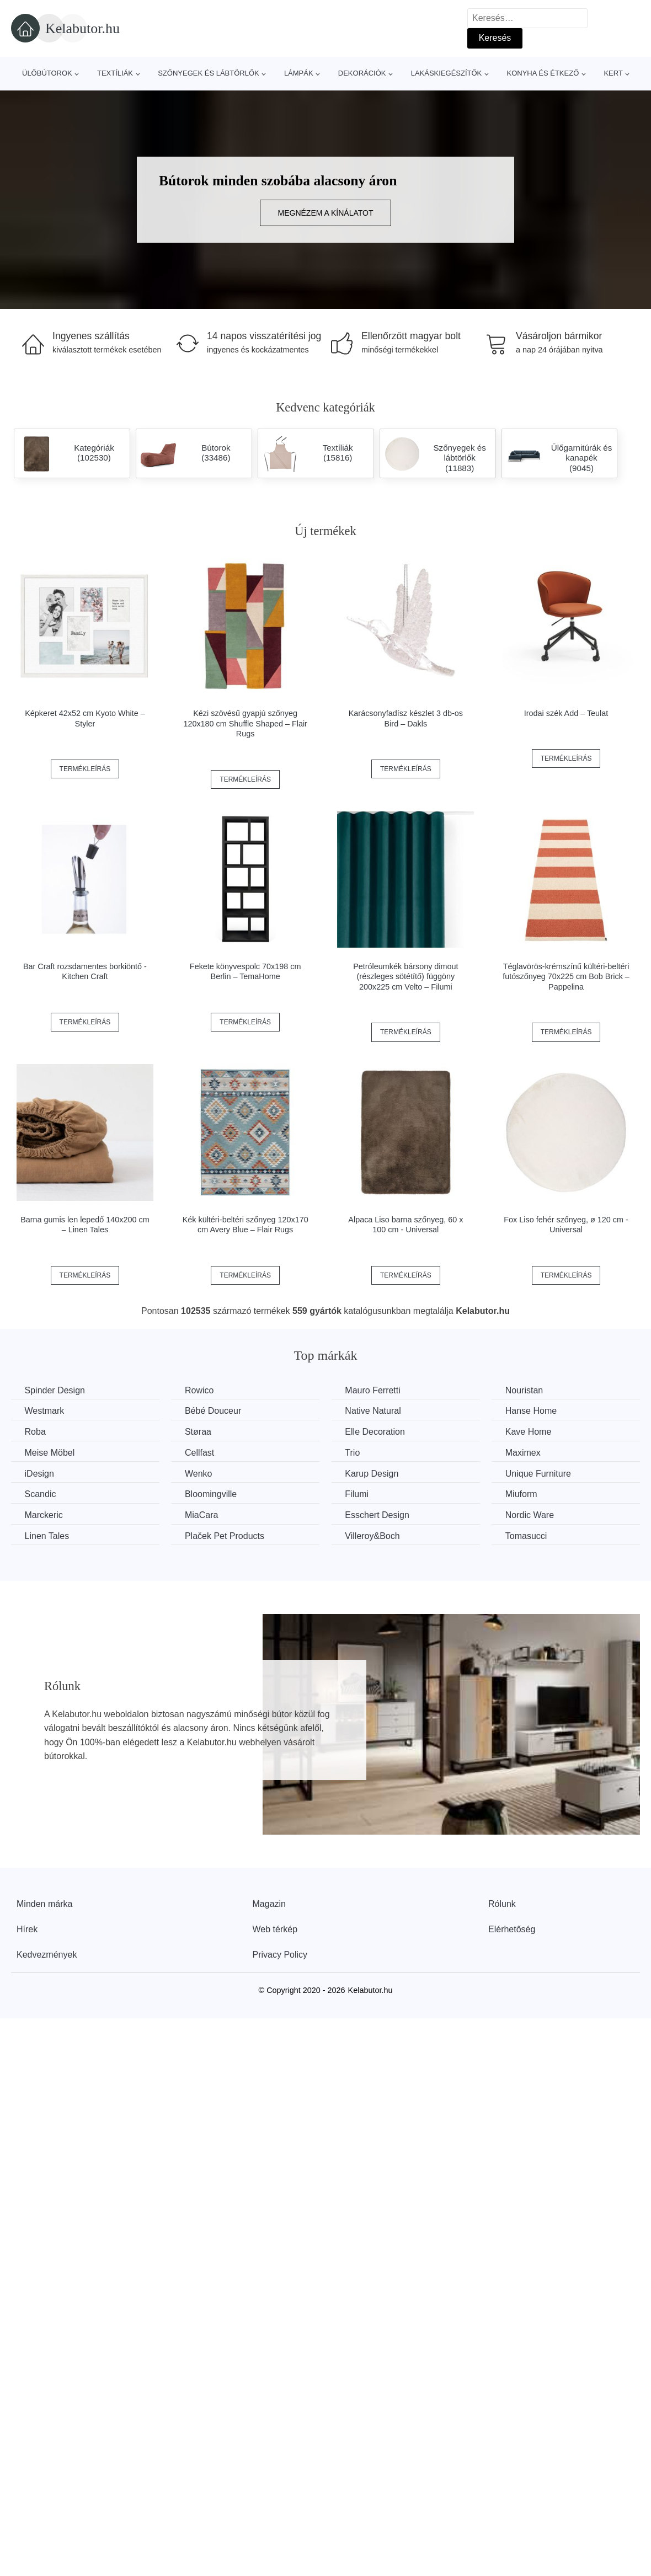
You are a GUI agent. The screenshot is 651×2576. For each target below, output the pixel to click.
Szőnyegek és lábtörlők (208, 73)
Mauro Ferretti (375, 1390)
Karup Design (374, 1473)
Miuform (525, 1494)
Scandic (40, 1494)
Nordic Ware (533, 1514)
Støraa (199, 1431)
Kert (613, 73)
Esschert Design (380, 1514)
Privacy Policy (280, 1954)
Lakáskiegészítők (446, 73)
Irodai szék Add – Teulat (566, 713)
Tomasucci (530, 1535)
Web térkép (275, 1928)
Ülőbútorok (47, 73)
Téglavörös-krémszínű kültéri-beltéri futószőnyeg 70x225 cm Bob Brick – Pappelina (566, 976)
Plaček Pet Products (226, 1535)
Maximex (527, 1452)
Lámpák (298, 73)
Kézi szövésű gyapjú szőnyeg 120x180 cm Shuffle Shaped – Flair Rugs (245, 723)
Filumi (359, 1494)
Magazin (269, 1903)
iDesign (39, 1473)
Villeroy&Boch (375, 1535)
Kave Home (532, 1431)
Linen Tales (47, 1535)
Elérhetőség (511, 1928)
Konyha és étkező (542, 73)
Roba (35, 1431)
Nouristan (528, 1390)
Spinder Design (55, 1390)
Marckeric (44, 1514)
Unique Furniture (542, 1473)
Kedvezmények (47, 1954)
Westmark (45, 1410)
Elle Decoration (378, 1431)
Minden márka (44, 1903)
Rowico (200, 1390)
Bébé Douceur (214, 1410)
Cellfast (201, 1452)
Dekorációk (362, 73)
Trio (355, 1452)
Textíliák (115, 73)
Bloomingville (212, 1494)
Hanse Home (535, 1410)
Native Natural (375, 1410)
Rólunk (502, 1903)
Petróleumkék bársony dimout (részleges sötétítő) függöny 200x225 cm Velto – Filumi (405, 976)
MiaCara (203, 1514)
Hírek (27, 1928)
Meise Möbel (50, 1452)
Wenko (200, 1473)
